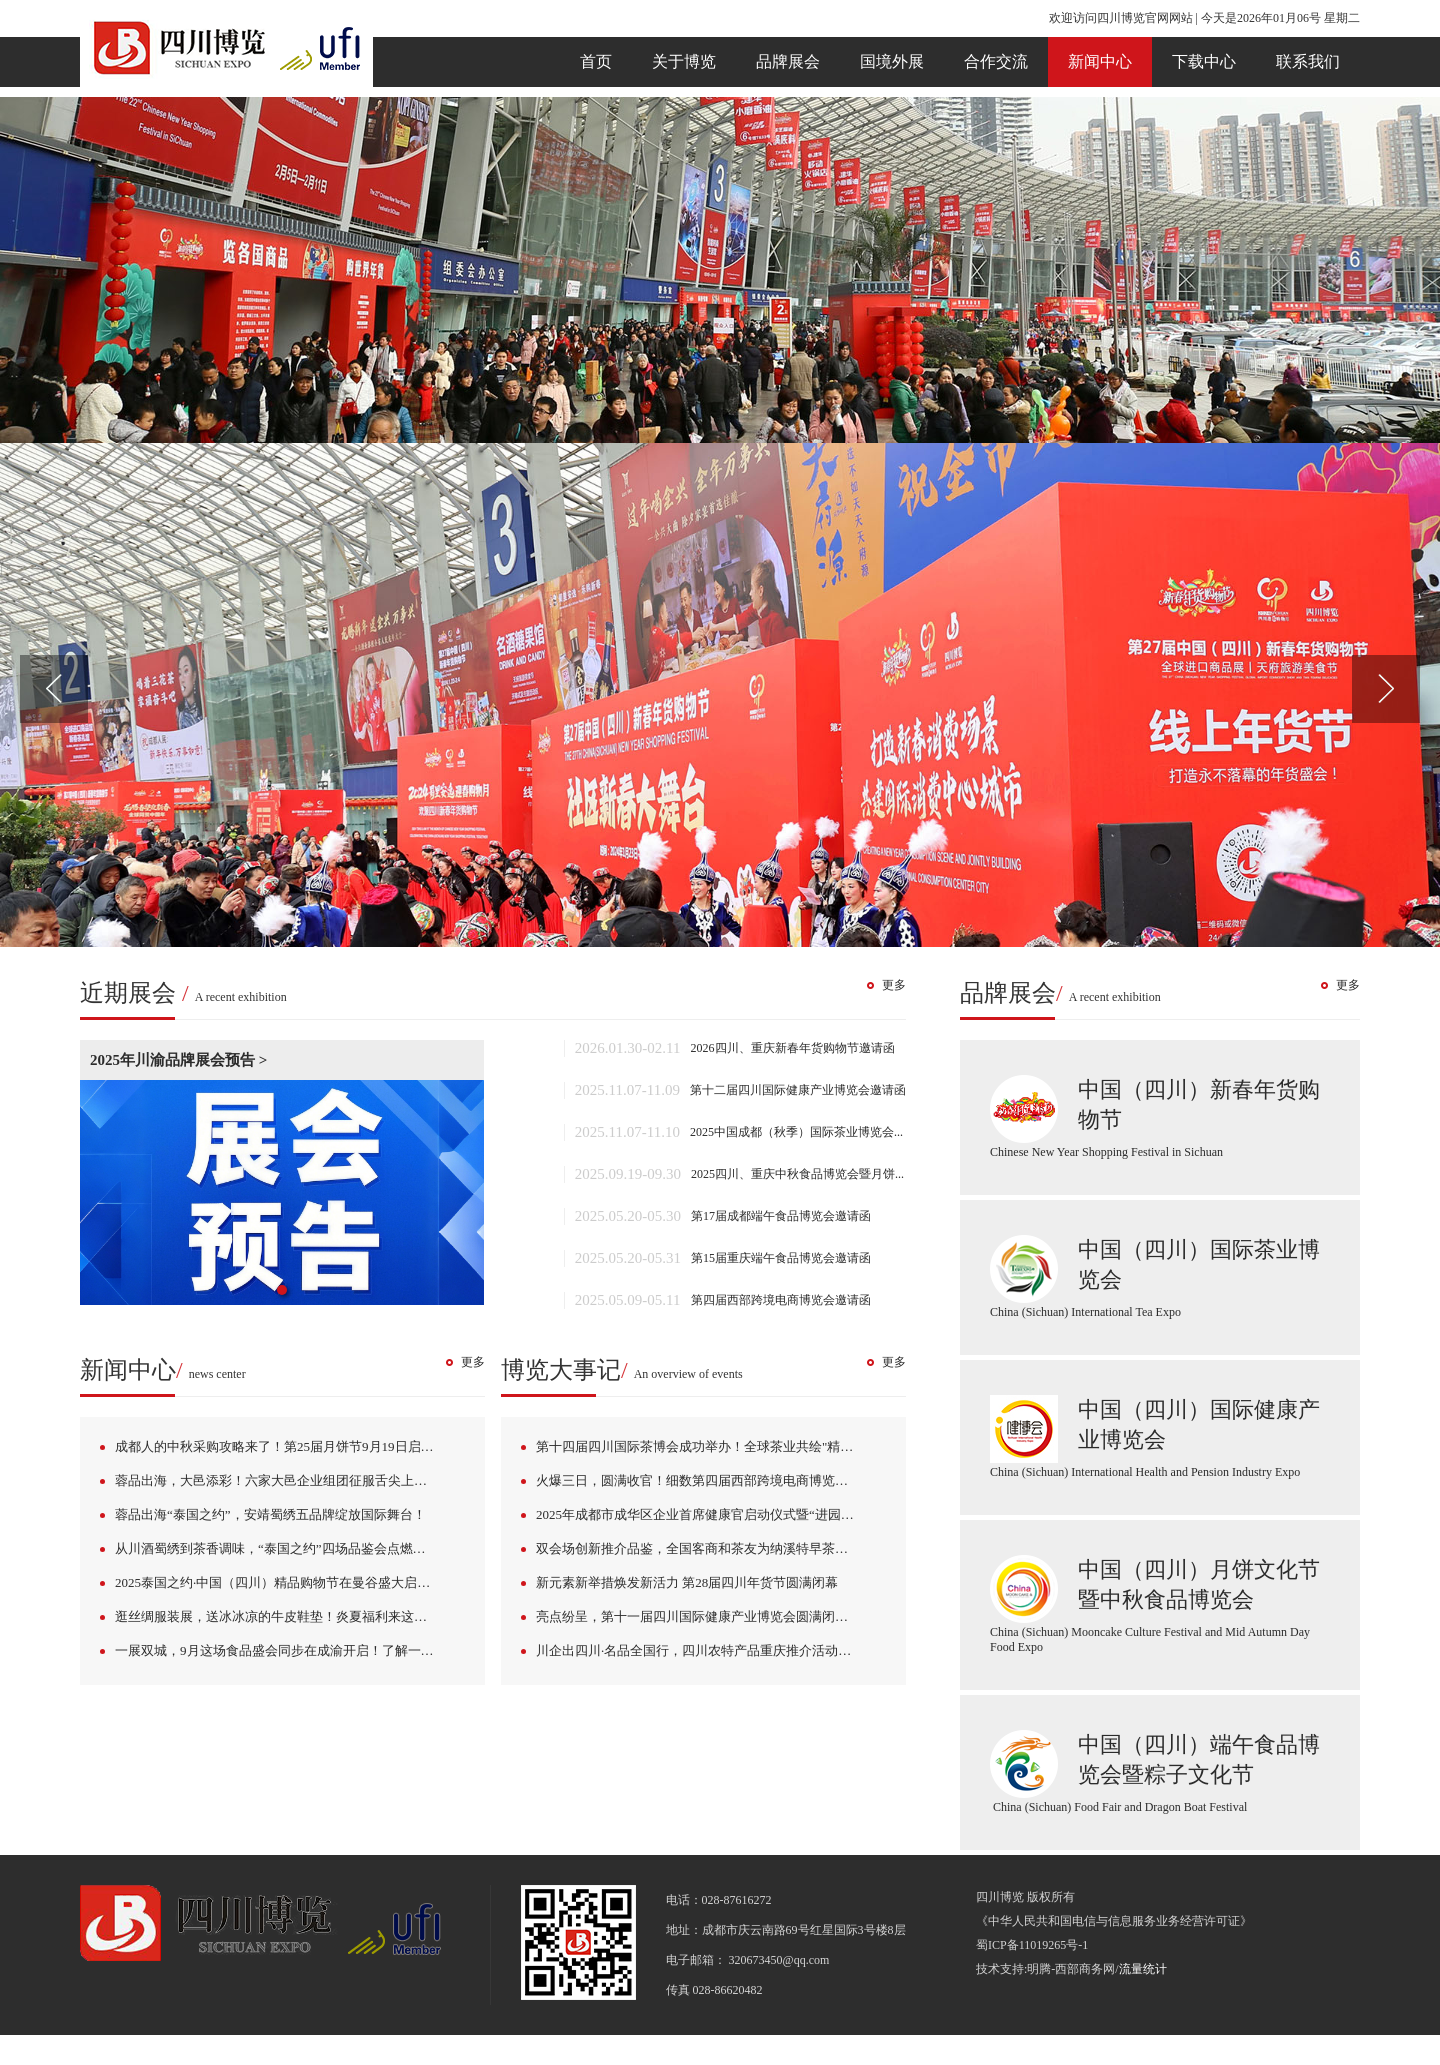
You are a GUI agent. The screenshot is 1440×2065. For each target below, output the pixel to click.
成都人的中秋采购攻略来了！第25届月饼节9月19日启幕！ (281, 1446)
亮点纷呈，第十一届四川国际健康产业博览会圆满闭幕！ (698, 1616)
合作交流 (996, 61)
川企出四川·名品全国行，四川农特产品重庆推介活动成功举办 (711, 1650)
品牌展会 (788, 61)
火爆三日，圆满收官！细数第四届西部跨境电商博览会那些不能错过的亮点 (711, 1480)
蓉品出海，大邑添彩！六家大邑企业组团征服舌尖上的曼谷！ (290, 1480)
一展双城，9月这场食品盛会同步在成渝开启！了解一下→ (281, 1650)
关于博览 (684, 61)
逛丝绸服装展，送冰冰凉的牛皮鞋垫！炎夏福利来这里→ (277, 1616)
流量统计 (1143, 1969)
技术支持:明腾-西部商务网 (1045, 1969)
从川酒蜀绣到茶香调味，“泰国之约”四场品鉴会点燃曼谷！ (283, 1548)
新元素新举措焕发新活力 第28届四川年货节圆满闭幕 (687, 1582)
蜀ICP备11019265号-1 (1032, 1945)
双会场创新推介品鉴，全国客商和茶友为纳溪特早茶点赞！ (705, 1548)
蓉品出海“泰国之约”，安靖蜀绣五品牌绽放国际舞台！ (270, 1514)
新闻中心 (1100, 61)
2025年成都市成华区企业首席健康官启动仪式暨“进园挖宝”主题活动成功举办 (711, 1514)
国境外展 (892, 61)
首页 (596, 61)
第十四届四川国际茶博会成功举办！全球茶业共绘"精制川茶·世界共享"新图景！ (711, 1446)
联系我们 (1308, 61)
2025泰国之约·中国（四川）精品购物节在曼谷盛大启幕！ (279, 1582)
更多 (894, 985)
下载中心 (1204, 61)
